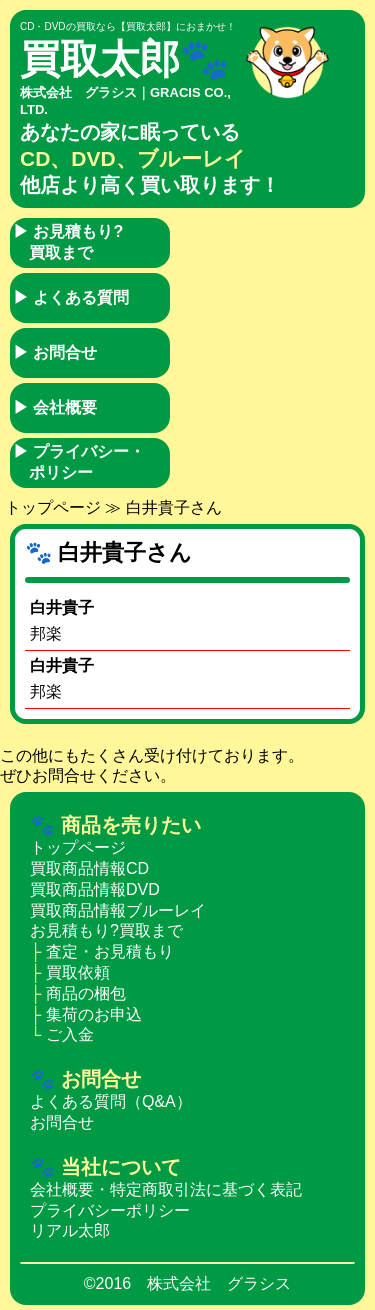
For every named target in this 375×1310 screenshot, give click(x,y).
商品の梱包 (86, 993)
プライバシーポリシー (110, 1210)
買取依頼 (78, 972)
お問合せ (55, 352)
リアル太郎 (70, 1230)
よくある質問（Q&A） (111, 1101)
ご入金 (70, 1034)
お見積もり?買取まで (68, 242)
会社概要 (55, 407)
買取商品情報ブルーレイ (118, 910)
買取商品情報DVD (95, 889)
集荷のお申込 (94, 1014)
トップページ (53, 507)
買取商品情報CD (89, 868)
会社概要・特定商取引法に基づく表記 (166, 1189)
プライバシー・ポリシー (79, 462)
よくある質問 (71, 297)
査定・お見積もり (110, 951)
